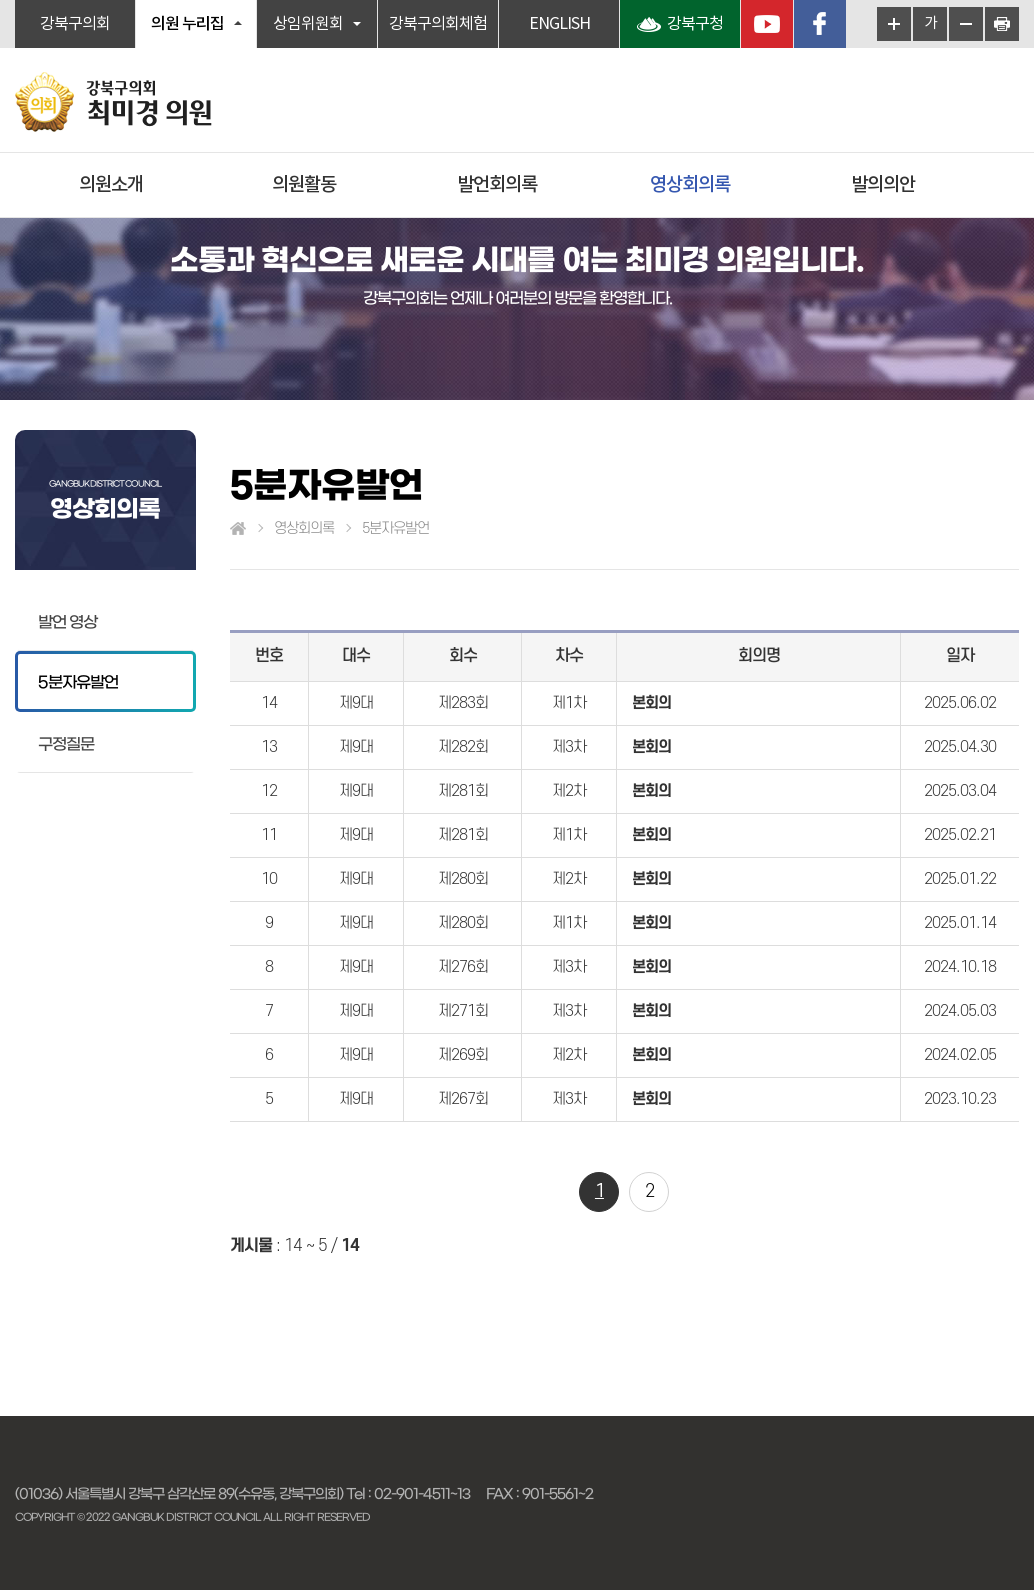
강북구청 (695, 24)
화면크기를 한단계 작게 (966, 24)
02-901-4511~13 (422, 1494)
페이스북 (820, 24)
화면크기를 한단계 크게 (894, 24)
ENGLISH (559, 24)
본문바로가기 (0, 0)
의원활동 (304, 185)
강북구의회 (75, 24)
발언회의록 (497, 185)
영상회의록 (690, 185)
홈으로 (238, 529)
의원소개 (111, 185)
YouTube (767, 24)
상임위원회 (308, 24)
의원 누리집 (187, 24)
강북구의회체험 (438, 24)
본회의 (651, 703)
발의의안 (883, 185)
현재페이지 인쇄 (1002, 24)
